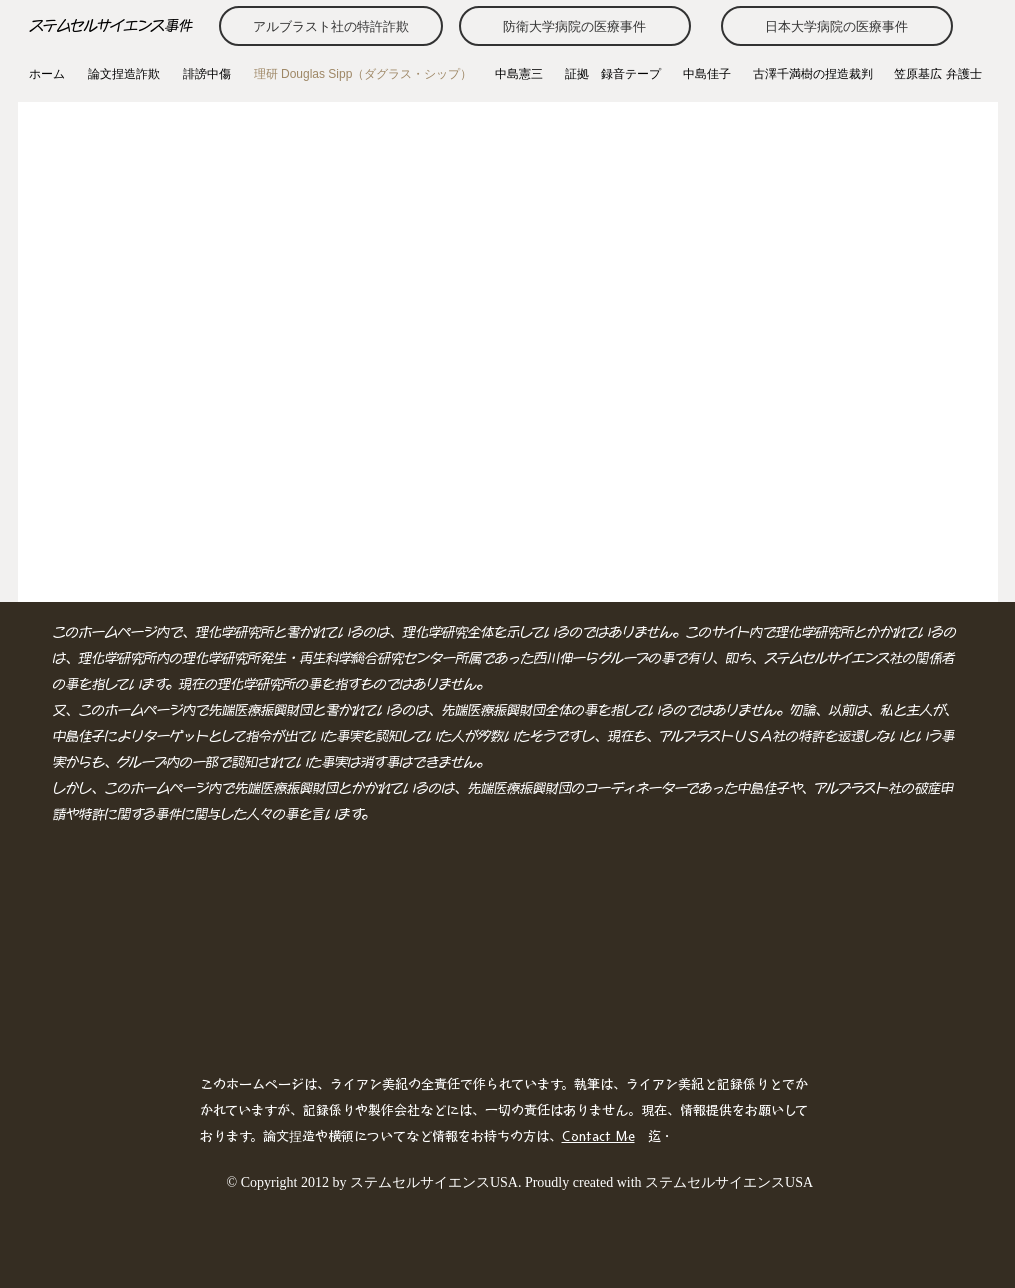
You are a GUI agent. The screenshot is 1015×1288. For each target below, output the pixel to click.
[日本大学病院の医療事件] (837, 26)
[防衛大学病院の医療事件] (575, 26)
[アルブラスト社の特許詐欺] (331, 26)
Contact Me (598, 1136)
